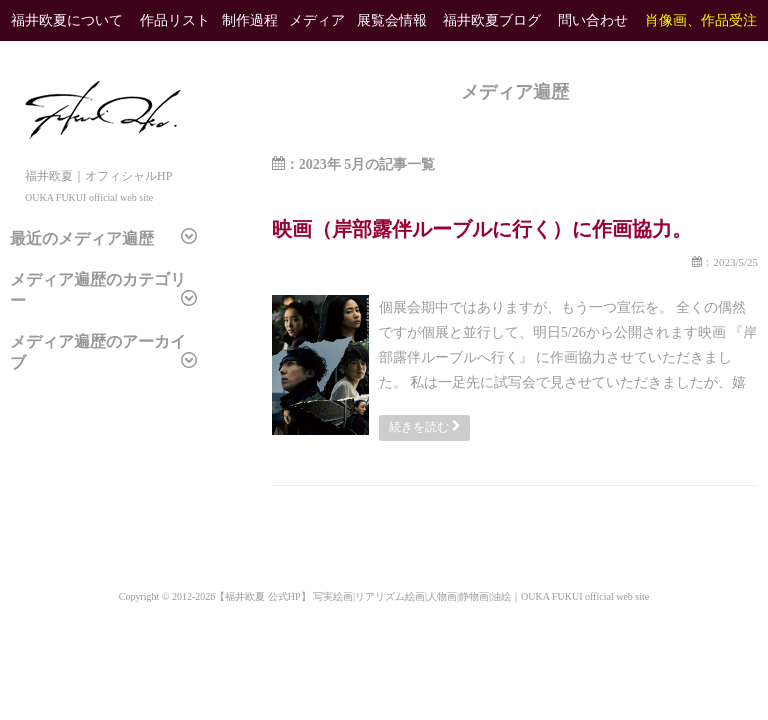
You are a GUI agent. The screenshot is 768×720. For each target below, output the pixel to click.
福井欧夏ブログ (492, 20)
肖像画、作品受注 (701, 20)
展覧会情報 (392, 20)
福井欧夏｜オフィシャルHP (103, 175)
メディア (317, 20)
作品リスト (175, 20)
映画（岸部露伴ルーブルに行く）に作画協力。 (482, 229)
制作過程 (250, 20)
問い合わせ (593, 20)
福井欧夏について (67, 20)
